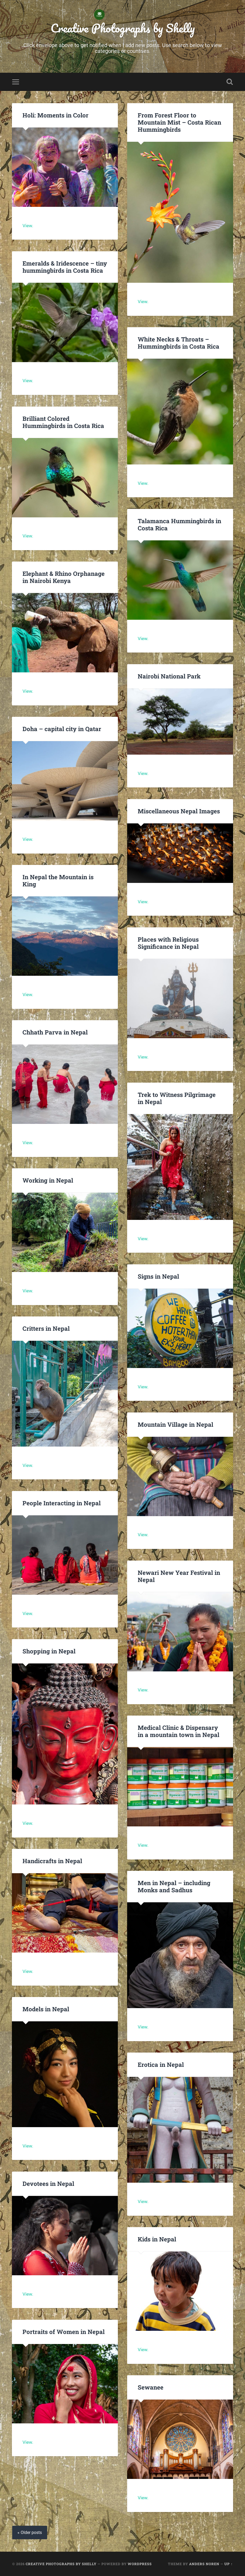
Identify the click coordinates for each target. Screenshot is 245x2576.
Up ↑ (228, 2564)
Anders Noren (204, 2564)
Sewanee (150, 2387)
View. (28, 225)
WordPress (140, 2564)
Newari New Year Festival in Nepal (179, 1576)
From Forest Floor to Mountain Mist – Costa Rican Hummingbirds (179, 122)
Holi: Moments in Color (55, 115)
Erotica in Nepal (161, 2064)
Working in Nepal (48, 1180)
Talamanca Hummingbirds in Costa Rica (179, 524)
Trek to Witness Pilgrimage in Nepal (177, 1098)
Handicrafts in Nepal (52, 1861)
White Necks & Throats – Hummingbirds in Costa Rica (178, 342)
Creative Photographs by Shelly (123, 28)
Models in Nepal (46, 2009)
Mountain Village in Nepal (175, 1424)
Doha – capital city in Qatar (62, 729)
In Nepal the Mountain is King (58, 880)
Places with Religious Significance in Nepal (168, 942)
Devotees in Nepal (48, 2183)
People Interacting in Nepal (62, 1503)
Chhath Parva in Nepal (56, 1032)
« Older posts (29, 2532)
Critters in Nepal (46, 1328)
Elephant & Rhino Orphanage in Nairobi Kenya (64, 577)
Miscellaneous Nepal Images (179, 811)
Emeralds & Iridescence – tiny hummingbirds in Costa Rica (65, 266)
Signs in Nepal (158, 1276)
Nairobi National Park (169, 676)
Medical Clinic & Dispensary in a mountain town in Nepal (178, 1731)
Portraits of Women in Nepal (64, 2332)
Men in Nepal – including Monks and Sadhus (174, 1886)
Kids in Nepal (157, 2239)
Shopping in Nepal (49, 1651)
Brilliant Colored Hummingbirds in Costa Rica (63, 422)
